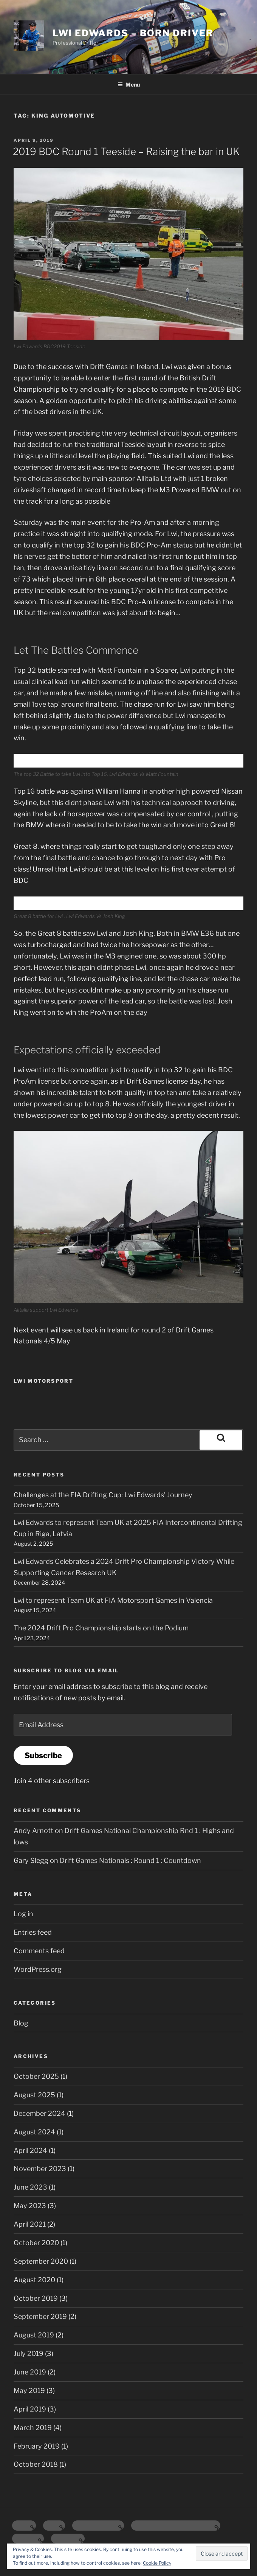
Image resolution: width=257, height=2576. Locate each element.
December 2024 (39, 2113)
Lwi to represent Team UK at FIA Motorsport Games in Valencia (113, 1600)
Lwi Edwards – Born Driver (133, 33)
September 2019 (40, 2316)
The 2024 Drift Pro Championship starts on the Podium (101, 1628)
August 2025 (34, 2095)
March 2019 (33, 2428)
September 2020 (41, 2261)
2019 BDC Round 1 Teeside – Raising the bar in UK (126, 151)
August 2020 (34, 2280)
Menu (129, 84)
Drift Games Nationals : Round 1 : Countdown (130, 1860)
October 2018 (36, 2464)
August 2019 (34, 2335)
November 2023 (40, 2169)
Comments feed (39, 1951)
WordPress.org (38, 1969)
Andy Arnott (33, 1831)
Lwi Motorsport (43, 1381)
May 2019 (29, 2391)
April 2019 (30, 2409)
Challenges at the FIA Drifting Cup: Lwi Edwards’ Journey (103, 1495)
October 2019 (36, 2298)
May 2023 (30, 2206)
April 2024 (30, 2150)
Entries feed (33, 1932)
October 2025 (36, 2076)
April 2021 (30, 2224)
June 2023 (30, 2187)
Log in (23, 1914)
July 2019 (28, 2353)
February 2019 (37, 2446)
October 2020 (36, 2243)
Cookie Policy (157, 2563)
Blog (21, 2023)
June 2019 (30, 2372)
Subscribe (43, 1755)
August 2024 (34, 2132)
